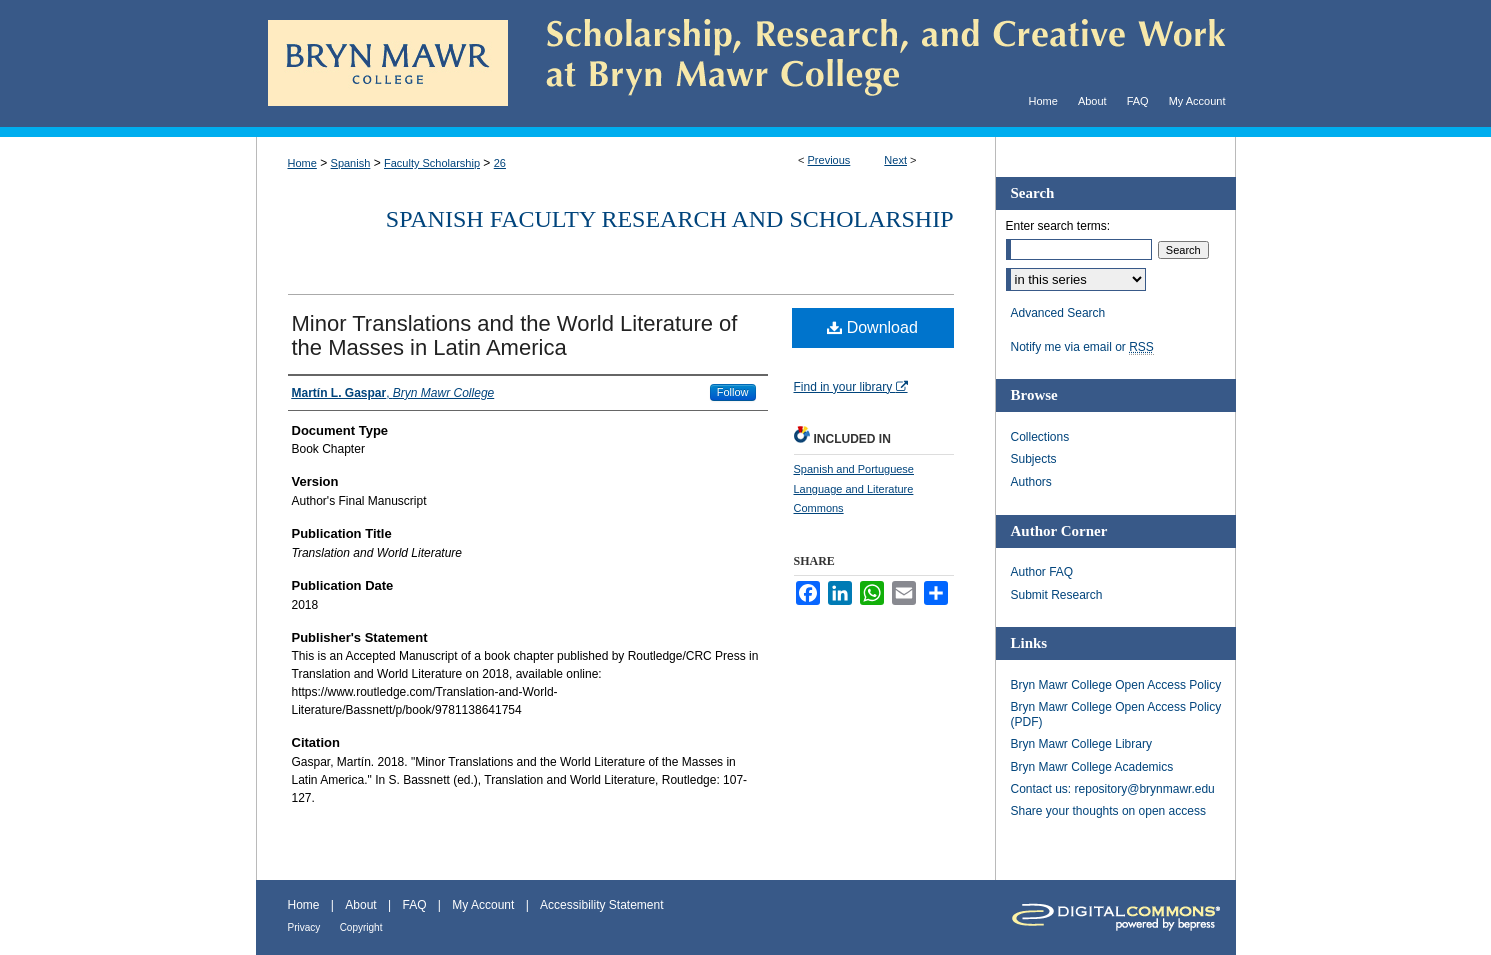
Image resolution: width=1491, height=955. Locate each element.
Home (302, 163)
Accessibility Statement (601, 905)
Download (872, 327)
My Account (483, 905)
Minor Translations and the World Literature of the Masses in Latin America (515, 335)
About (360, 905)
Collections (1040, 437)
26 (500, 163)
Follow (733, 392)
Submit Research (1057, 595)
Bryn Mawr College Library (1081, 744)
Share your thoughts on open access (1108, 811)
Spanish (351, 163)
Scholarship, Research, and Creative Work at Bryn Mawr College (872, 63)
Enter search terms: (1058, 226)
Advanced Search (1058, 313)
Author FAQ (1042, 572)
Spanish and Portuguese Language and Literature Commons (854, 489)
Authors (1031, 482)
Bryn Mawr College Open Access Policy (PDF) (1116, 714)
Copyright (361, 927)
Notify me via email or (1082, 347)
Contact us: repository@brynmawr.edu (1113, 789)
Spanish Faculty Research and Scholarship (670, 219)
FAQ (414, 905)
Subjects (1034, 459)
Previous (829, 160)
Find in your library (851, 387)
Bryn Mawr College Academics (1092, 767)
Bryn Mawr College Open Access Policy (1116, 685)
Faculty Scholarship (432, 163)
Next (895, 160)
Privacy (304, 927)
